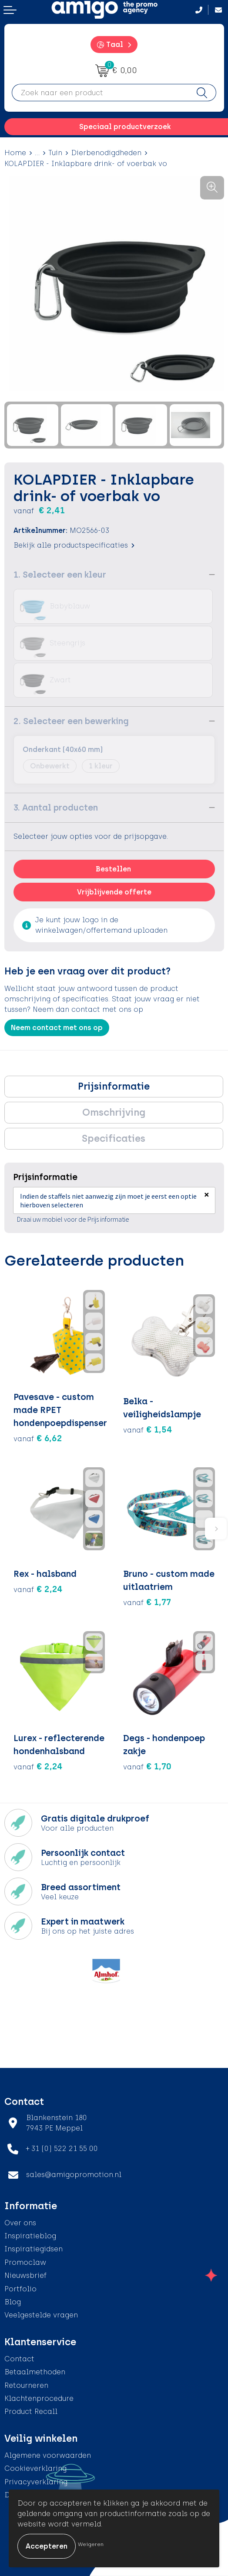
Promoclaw (25, 2262)
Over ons (20, 2223)
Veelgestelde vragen (41, 2315)
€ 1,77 (147, 1602)
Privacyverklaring (35, 2482)
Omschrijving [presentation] (113, 1112)
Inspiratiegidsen (33, 2249)
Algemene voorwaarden (47, 2455)
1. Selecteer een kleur (59, 574)
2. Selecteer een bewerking (71, 721)
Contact (19, 2359)
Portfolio (20, 2289)
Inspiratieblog (30, 2236)
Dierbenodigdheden (106, 153)
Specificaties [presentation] (113, 1138)
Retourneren (26, 2385)
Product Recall (30, 2411)
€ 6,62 (37, 1438)
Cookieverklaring (35, 2468)
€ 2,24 (38, 1589)
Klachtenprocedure (39, 2398)
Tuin (55, 153)
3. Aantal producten (55, 807)
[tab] (113, 1086)
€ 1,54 (147, 1429)
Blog (12, 2302)
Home (15, 153)
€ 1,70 (147, 1766)
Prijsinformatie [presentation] (114, 1086)
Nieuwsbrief (25, 2275)
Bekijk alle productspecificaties (73, 545)
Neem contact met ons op (57, 1028)
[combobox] (100, 92)
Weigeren (91, 2544)
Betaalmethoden (34, 2372)
